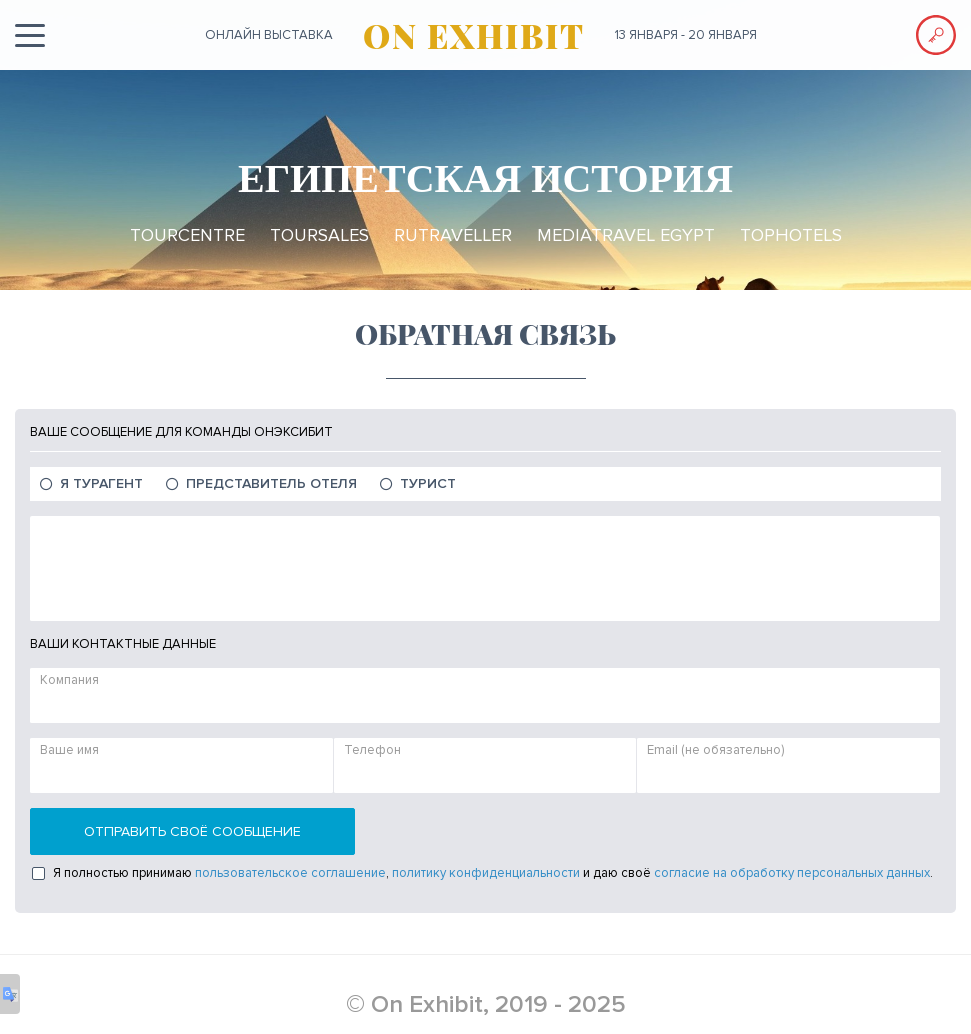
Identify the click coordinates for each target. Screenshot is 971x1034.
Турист (428, 483)
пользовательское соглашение (290, 873)
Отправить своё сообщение (192, 831)
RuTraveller (453, 235)
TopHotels (791, 235)
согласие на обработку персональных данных (792, 873)
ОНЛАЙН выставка (269, 35)
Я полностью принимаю (122, 873)
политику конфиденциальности (486, 873)
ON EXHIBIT (474, 35)
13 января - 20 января (686, 35)
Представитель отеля (271, 483)
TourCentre (187, 235)
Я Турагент (101, 483)
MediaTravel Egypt (626, 235)
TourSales (319, 235)
